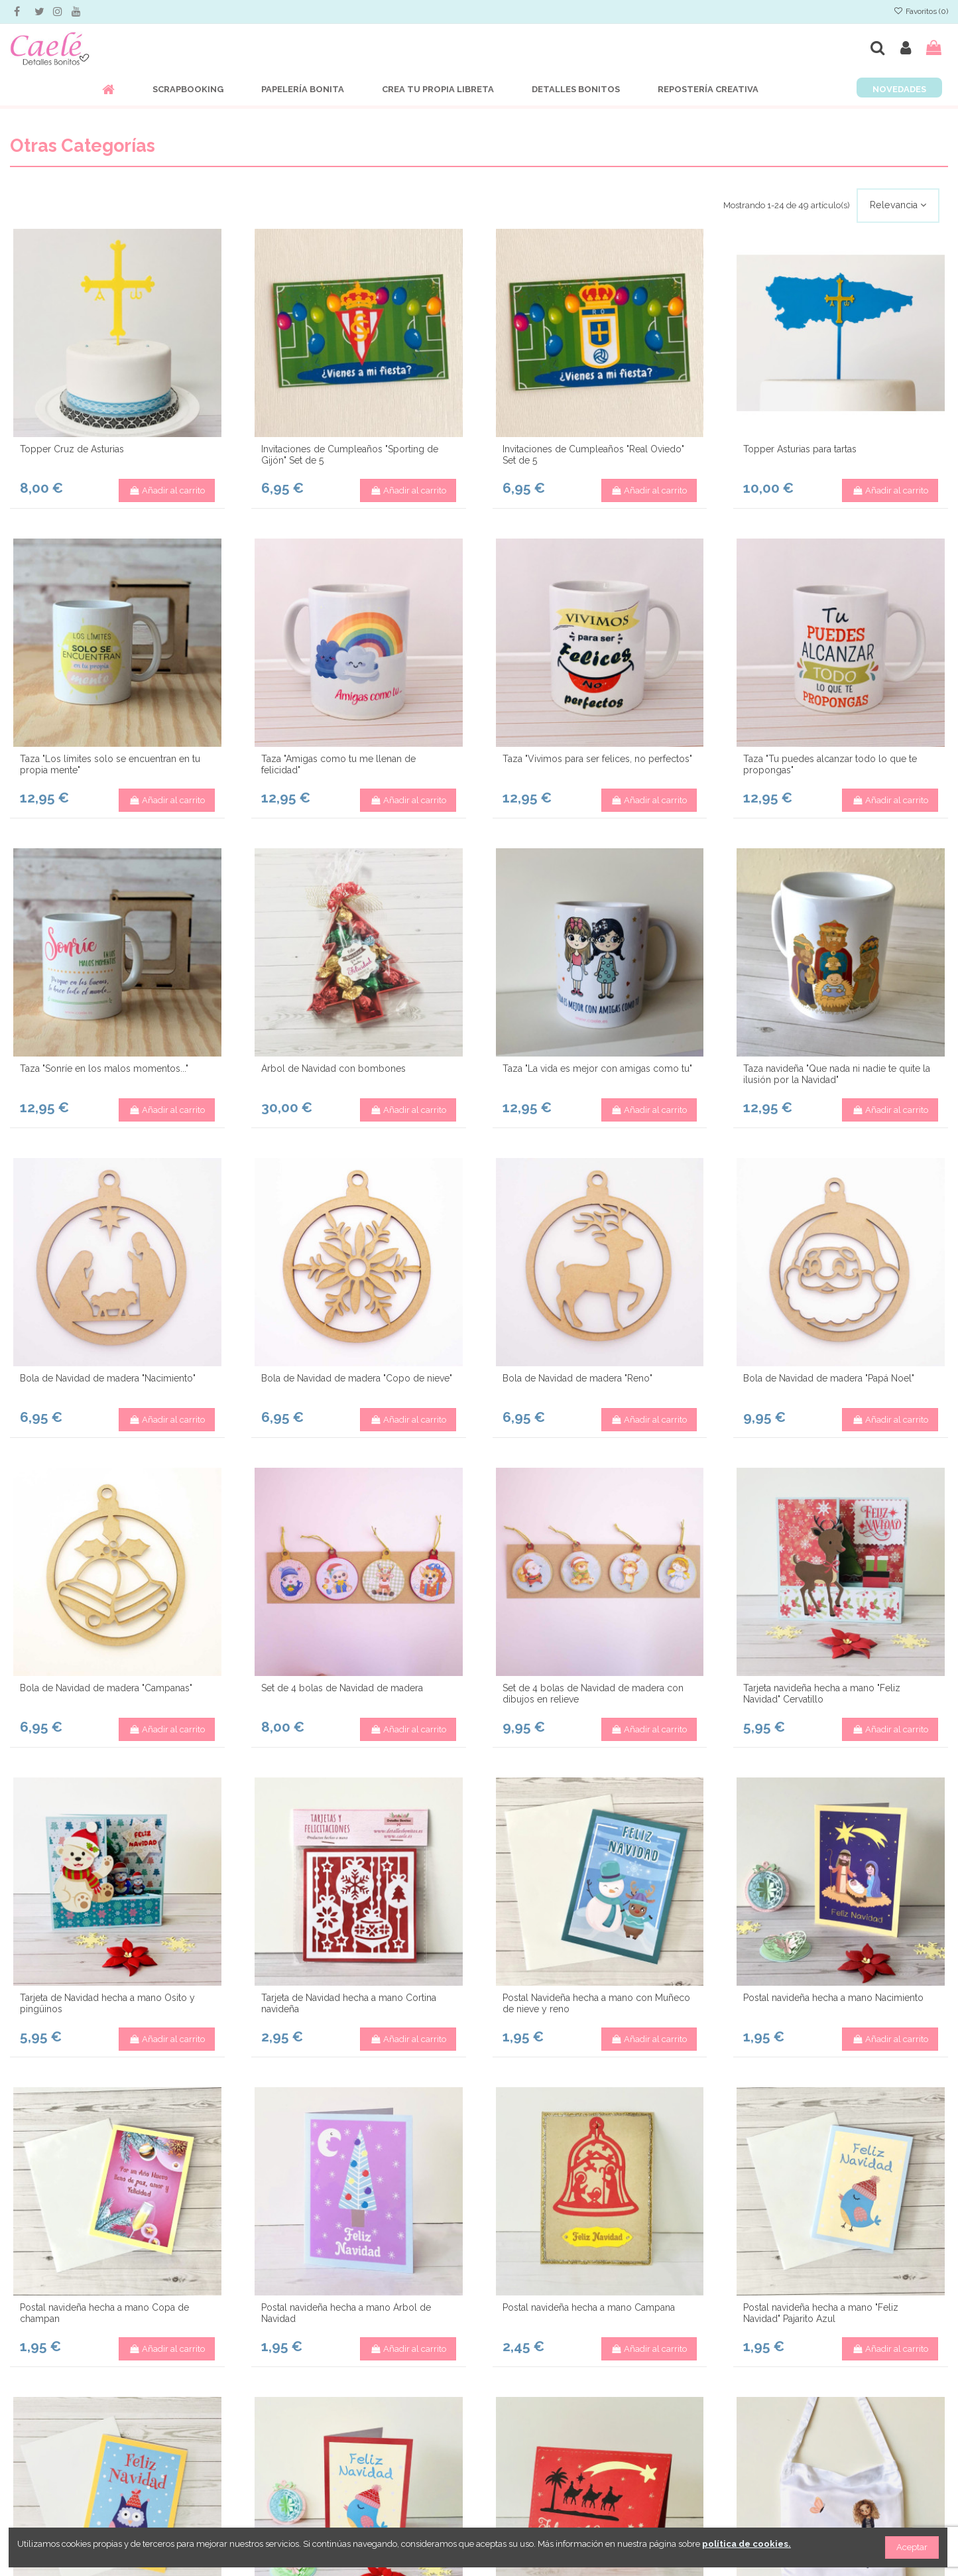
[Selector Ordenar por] (898, 205)
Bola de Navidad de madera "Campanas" (106, 1688)
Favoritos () (921, 11)
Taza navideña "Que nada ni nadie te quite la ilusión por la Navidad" (836, 1074)
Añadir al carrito (167, 490)
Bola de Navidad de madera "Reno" (577, 1378)
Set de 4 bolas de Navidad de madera (342, 1688)
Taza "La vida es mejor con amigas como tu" (597, 1068)
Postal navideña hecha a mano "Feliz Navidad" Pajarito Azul (820, 2313)
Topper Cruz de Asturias (72, 449)
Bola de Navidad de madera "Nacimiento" (108, 1378)
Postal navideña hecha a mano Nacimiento (833, 1997)
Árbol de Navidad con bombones (333, 1068)
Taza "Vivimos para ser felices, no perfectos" (597, 758)
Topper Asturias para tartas (800, 449)
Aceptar (912, 2547)
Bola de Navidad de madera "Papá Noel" (828, 1378)
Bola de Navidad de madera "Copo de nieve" (356, 1378)
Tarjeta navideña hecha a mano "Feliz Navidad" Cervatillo (821, 1694)
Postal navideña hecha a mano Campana (589, 2307)
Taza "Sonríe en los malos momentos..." (104, 1068)
